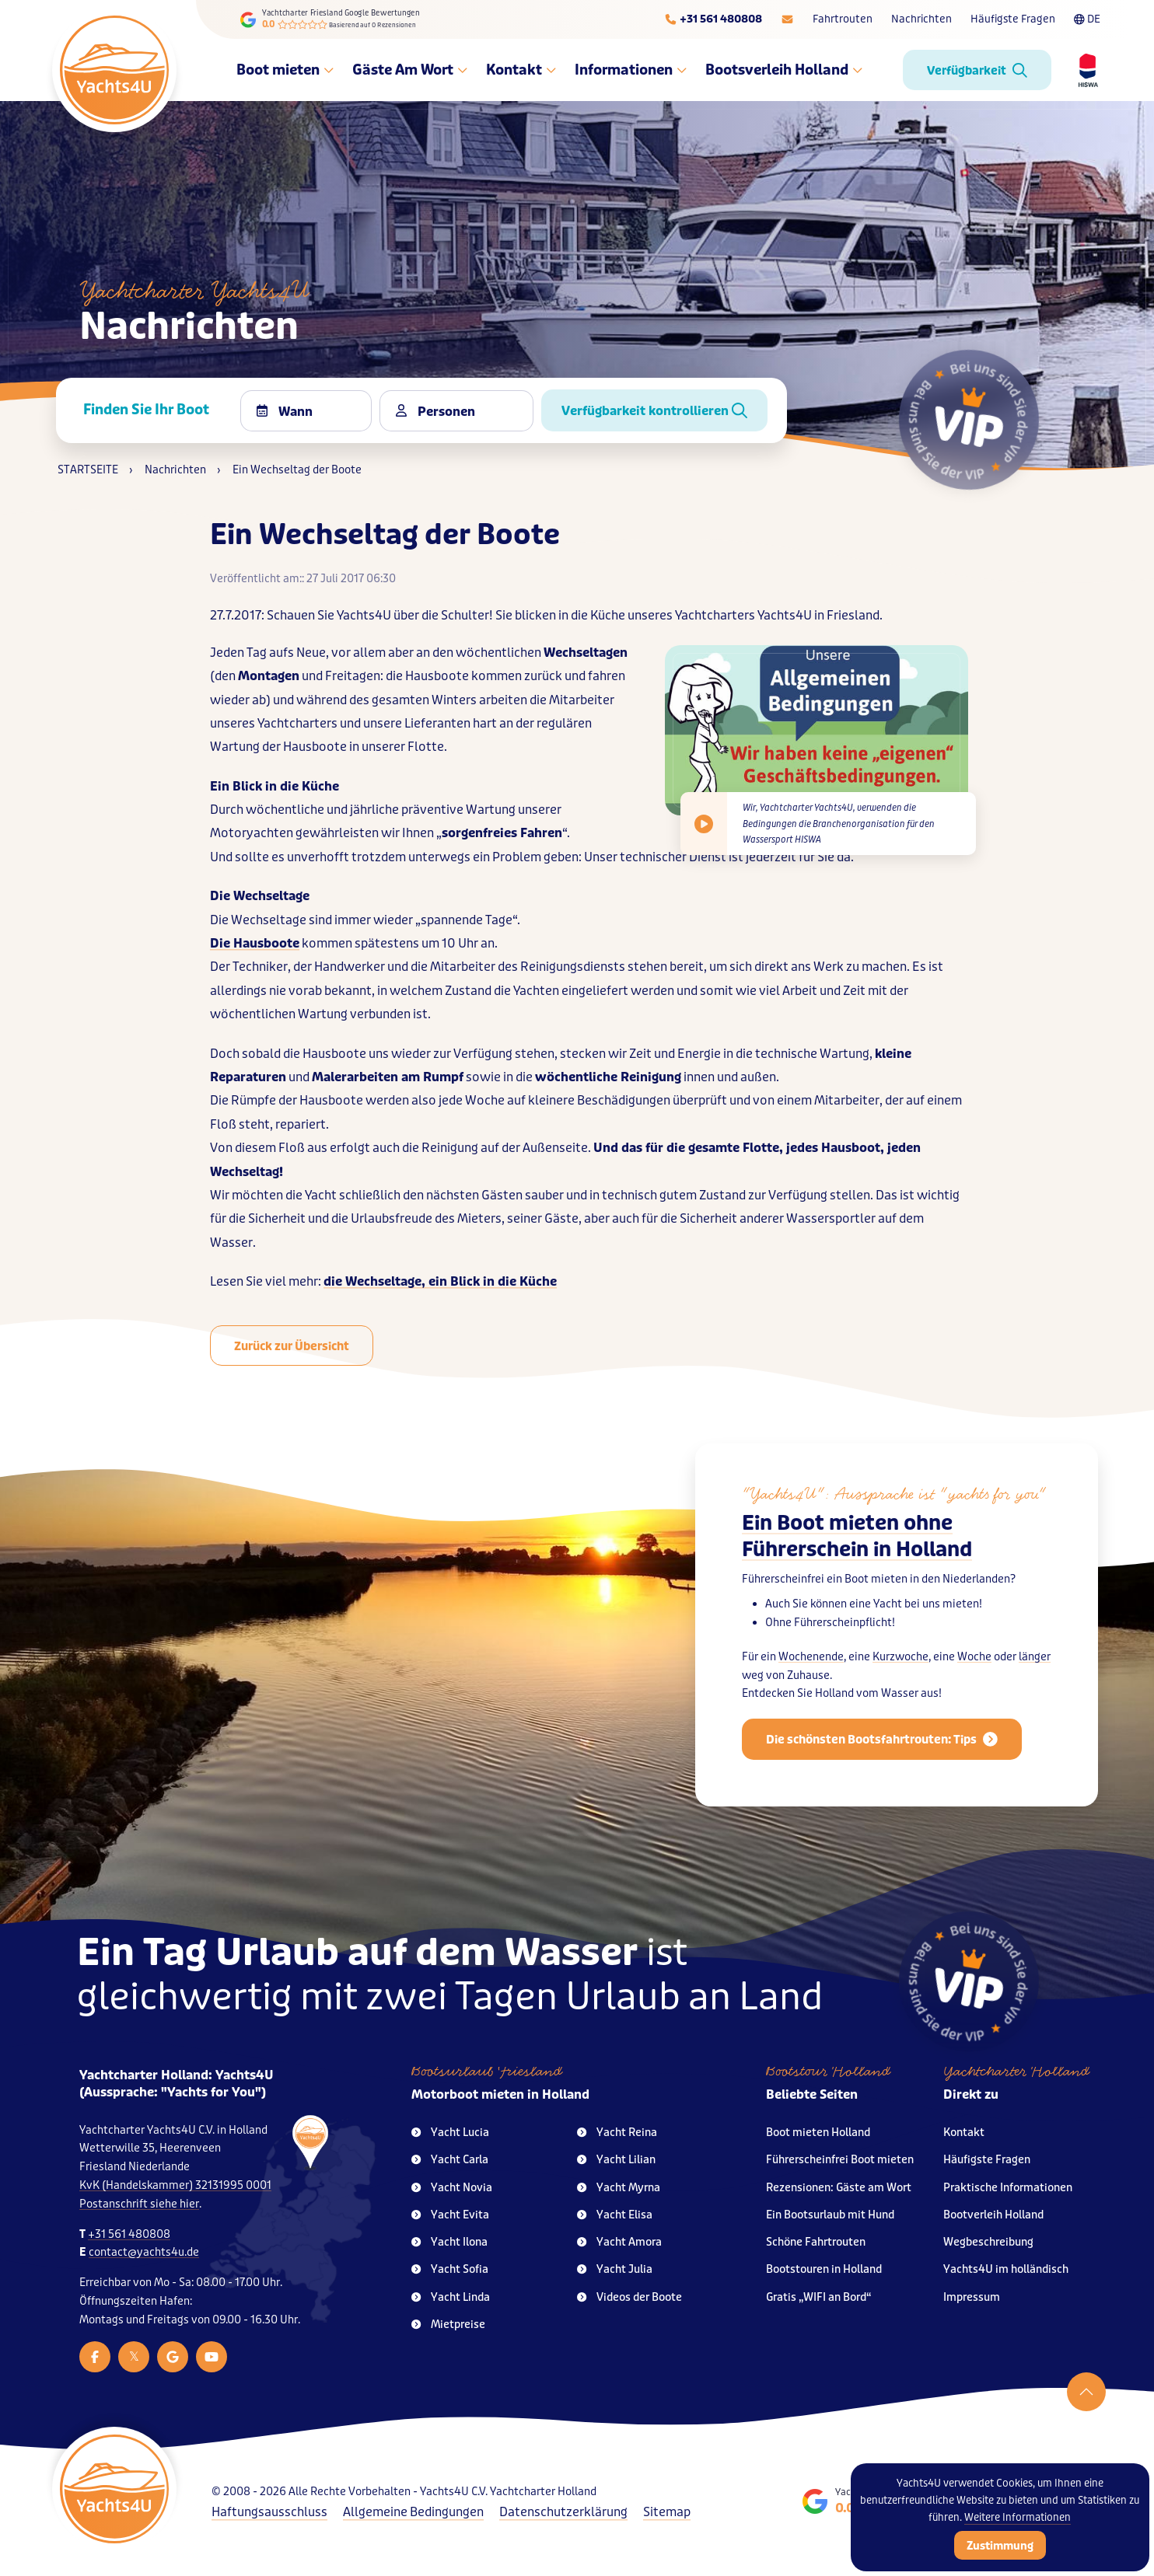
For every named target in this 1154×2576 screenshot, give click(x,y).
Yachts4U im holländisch (1005, 2269)
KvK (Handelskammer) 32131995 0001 (175, 2185)
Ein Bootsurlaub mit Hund (830, 2215)
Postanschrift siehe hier (139, 2204)
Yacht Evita (450, 2215)
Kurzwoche (900, 1687)
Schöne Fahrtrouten (816, 2242)
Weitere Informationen (1017, 2517)
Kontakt (521, 70)
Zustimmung (1000, 2546)
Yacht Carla (449, 2159)
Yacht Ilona (449, 2242)
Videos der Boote (629, 2297)
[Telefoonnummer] (713, 19)
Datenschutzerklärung (563, 2512)
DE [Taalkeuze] (1087, 19)
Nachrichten (921, 19)
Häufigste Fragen (1012, 19)
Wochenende (811, 1687)
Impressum (971, 2297)
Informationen (631, 70)
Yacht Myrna (618, 2187)
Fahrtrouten (842, 19)
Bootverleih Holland (993, 2215)
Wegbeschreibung (988, 2242)
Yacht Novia (451, 2187)
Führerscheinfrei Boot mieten (840, 2159)
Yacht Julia (614, 2269)
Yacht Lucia (450, 2132)
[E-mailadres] (787, 19)
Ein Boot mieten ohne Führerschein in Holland (857, 1567)
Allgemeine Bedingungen (413, 2512)
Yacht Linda (450, 2297)
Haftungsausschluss (269, 2512)
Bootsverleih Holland (783, 70)
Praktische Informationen (1007, 2187)
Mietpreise (448, 2324)
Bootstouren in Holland (824, 2269)
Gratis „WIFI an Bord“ (819, 2297)
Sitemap (667, 2512)
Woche (974, 1687)
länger (1035, 1687)
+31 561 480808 (129, 2234)
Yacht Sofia (449, 2269)
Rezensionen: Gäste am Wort (838, 2187)
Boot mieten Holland (818, 2132)
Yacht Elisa (614, 2215)
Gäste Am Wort (409, 70)
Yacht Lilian (616, 2159)
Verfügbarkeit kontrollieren (654, 411)
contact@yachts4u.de (144, 2252)
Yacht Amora (619, 2242)
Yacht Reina (617, 2132)
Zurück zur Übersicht (291, 1346)
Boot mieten (285, 70)
